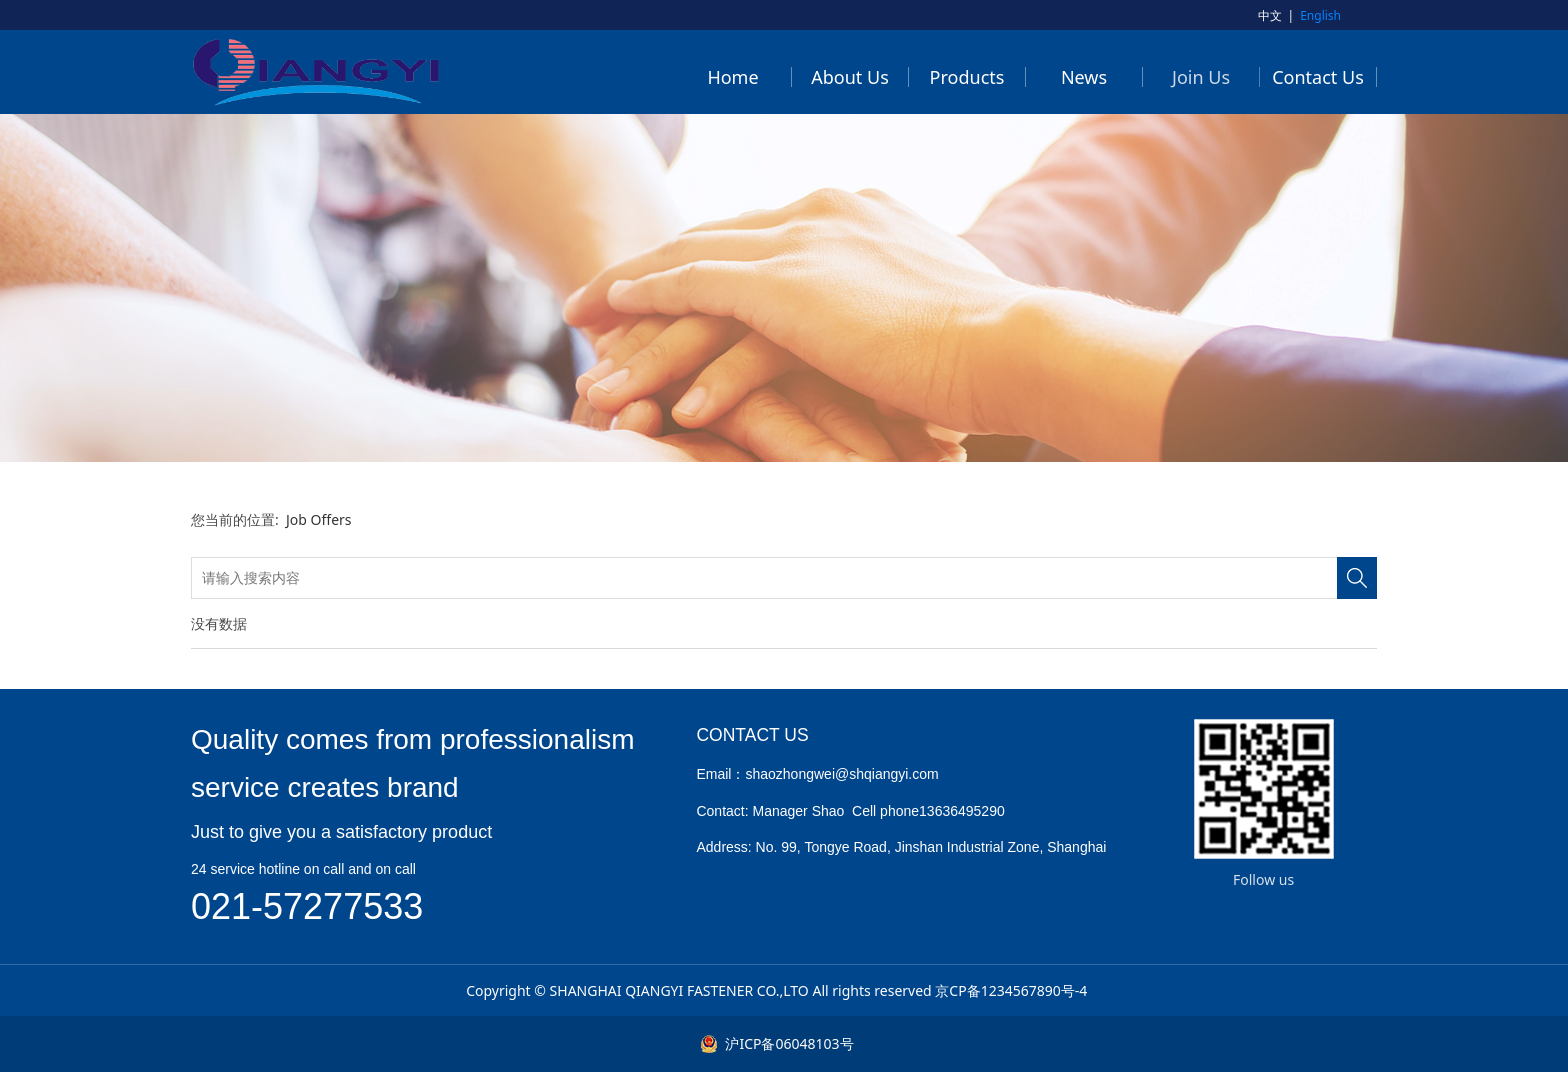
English (1320, 15)
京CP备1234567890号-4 (1011, 990)
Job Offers (319, 519)
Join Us (1201, 77)
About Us (850, 77)
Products (967, 77)
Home (732, 77)
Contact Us (1318, 77)
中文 (1270, 15)
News (1084, 77)
